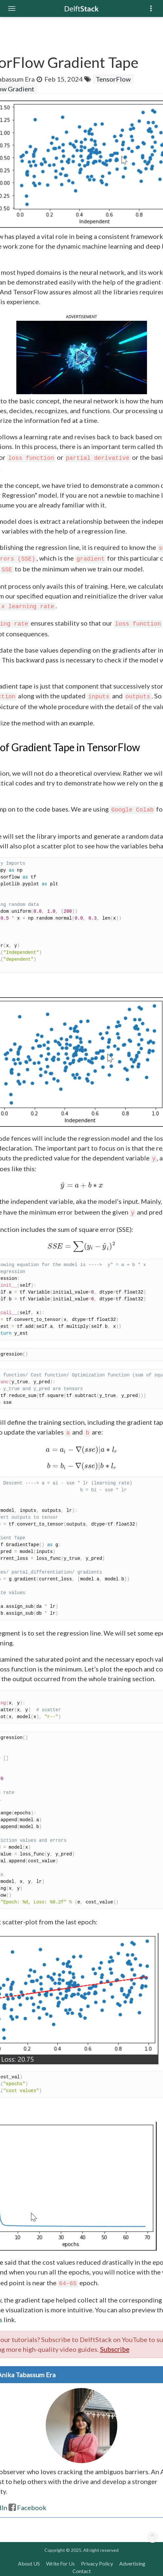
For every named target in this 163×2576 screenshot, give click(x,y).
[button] (81, 356)
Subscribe (114, 2349)
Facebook (28, 2507)
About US (29, 2563)
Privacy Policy (97, 2563)
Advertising (132, 2563)
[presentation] (81, 1185)
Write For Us (60, 2563)
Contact (82, 2571)
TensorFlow (113, 79)
